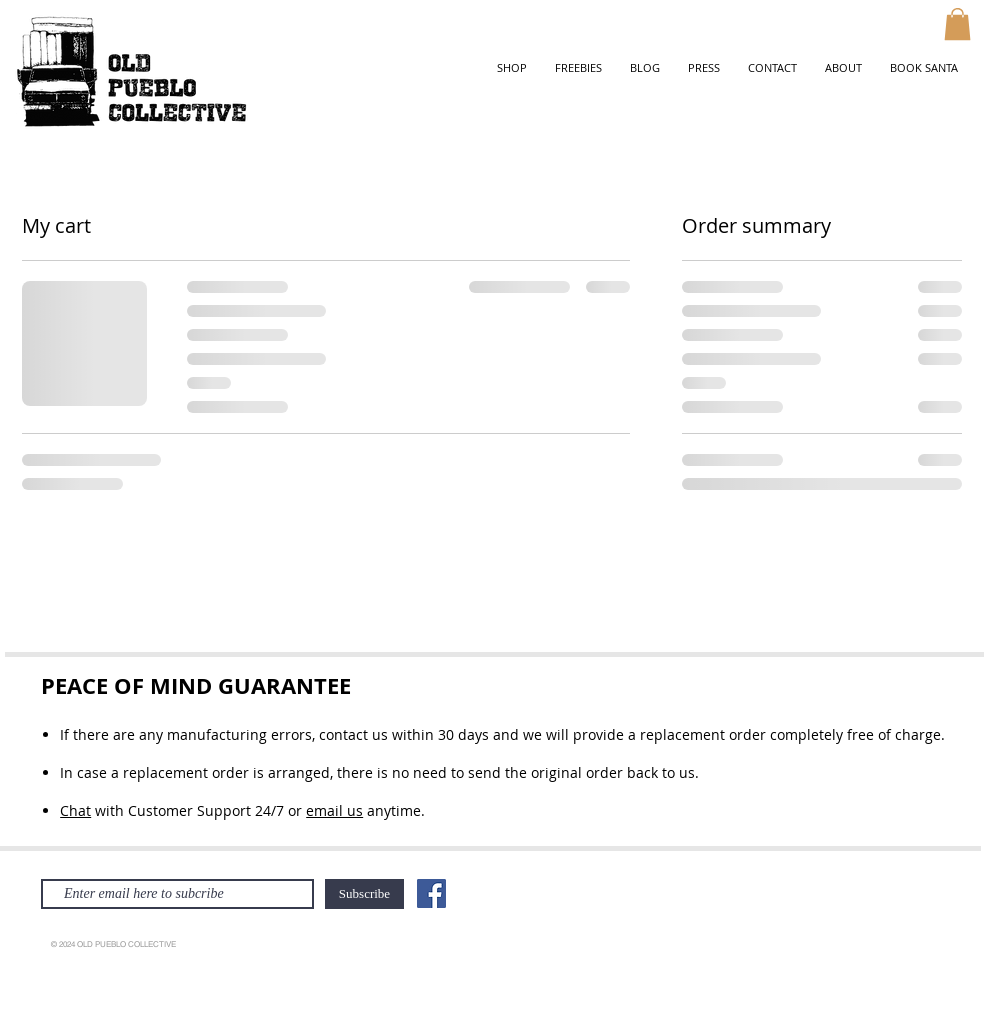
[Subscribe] (364, 894)
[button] (957, 24)
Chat (75, 810)
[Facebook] (431, 893)
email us (334, 810)
